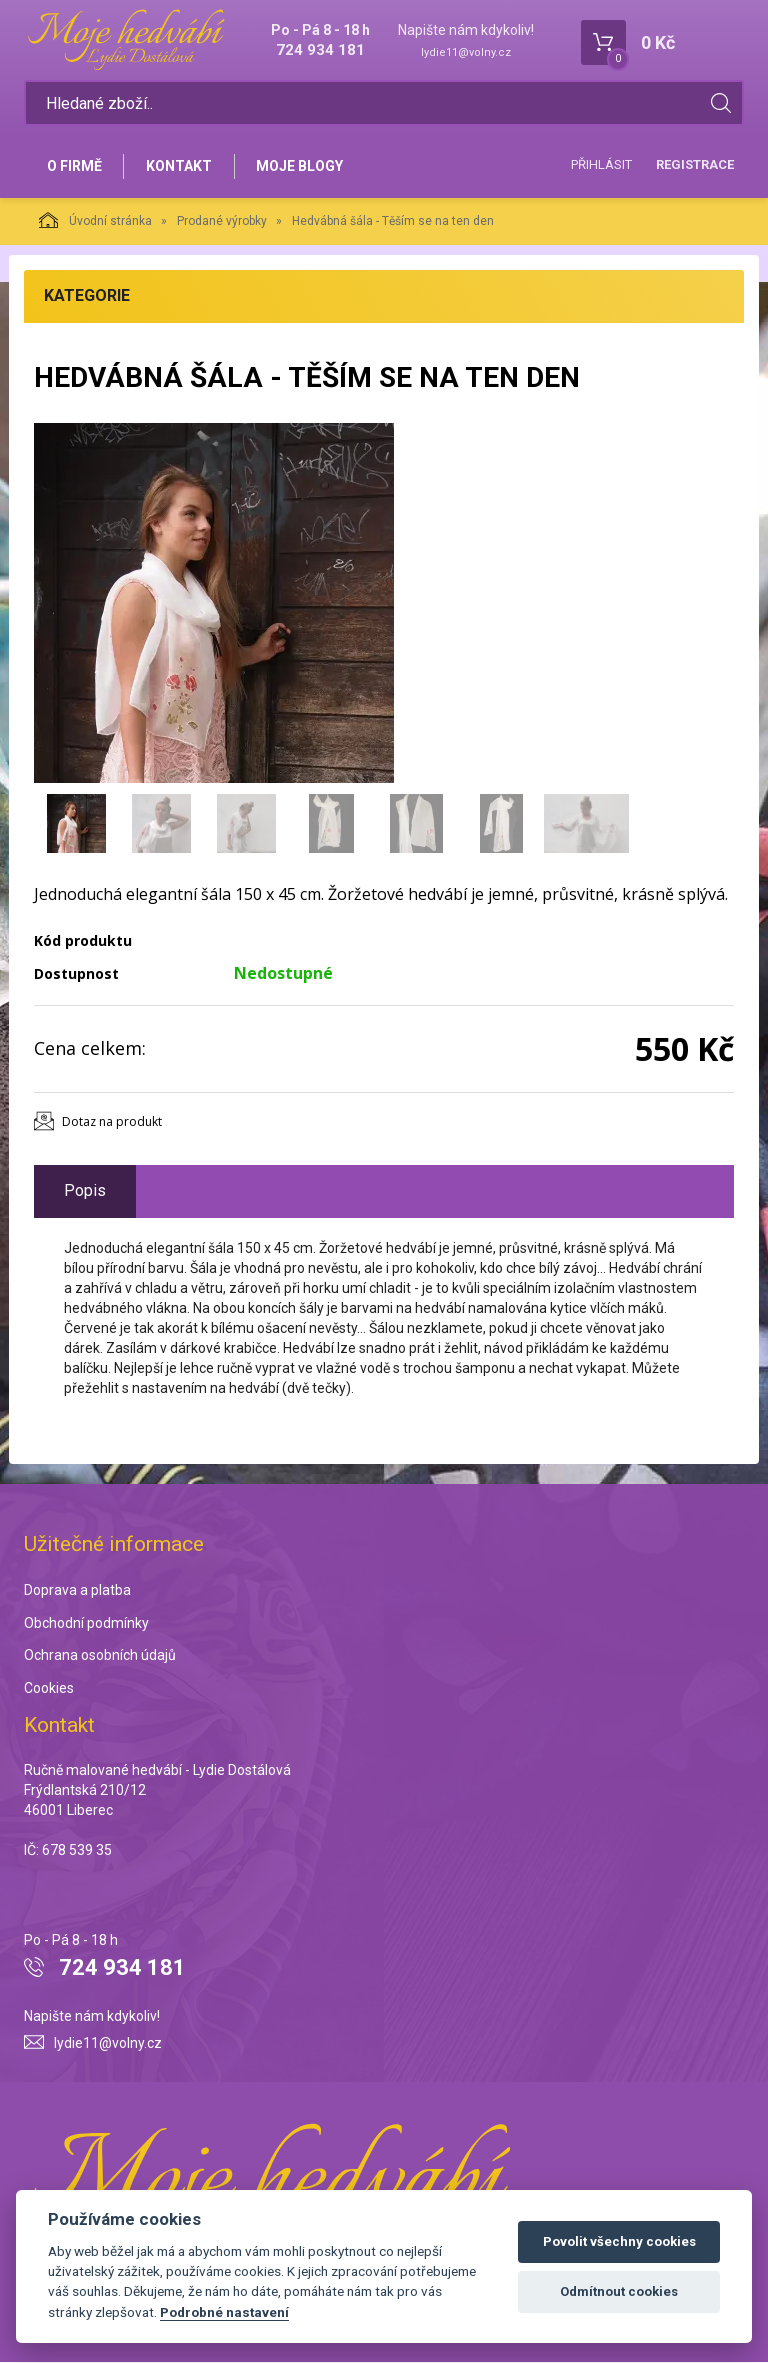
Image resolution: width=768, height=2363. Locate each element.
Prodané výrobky (222, 222)
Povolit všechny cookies (619, 2241)
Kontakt (180, 167)
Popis (85, 1191)
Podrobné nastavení (224, 2312)
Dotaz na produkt (112, 1122)
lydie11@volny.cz (466, 52)
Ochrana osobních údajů (100, 1657)
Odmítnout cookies (619, 2291)
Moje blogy (301, 167)
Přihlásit (601, 165)
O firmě (74, 167)
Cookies (49, 1690)
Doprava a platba (77, 1591)
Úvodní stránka (95, 221)
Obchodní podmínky (86, 1624)
